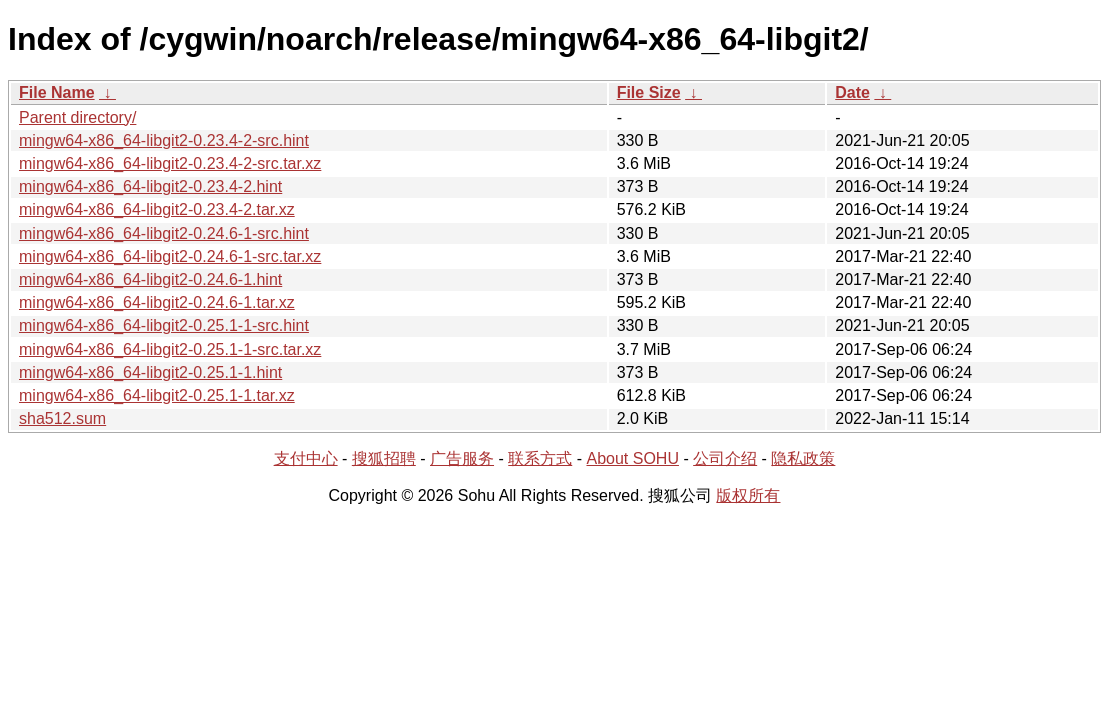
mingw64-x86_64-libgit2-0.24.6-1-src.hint (164, 233)
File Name (57, 92)
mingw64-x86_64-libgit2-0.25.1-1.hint (150, 372)
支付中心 (306, 458)
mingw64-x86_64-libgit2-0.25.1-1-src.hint (164, 325)
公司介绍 (725, 458)
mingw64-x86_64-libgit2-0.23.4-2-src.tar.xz (170, 163)
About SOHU (632, 458)
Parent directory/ (77, 117)
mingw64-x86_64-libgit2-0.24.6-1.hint (150, 279)
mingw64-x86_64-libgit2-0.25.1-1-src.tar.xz (170, 349)
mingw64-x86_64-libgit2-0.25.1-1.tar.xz (157, 395)
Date (852, 92)
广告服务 (462, 458)
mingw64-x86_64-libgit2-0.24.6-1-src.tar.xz (170, 256)
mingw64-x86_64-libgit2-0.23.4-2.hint (150, 186)
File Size (649, 92)
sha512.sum (62, 418)
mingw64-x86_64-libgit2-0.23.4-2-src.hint (164, 140)
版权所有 (748, 495)
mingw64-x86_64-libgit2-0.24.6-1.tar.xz (157, 302)
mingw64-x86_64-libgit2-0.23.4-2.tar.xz (157, 209)
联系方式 (540, 458)
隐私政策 (803, 458)
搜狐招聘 (384, 458)
